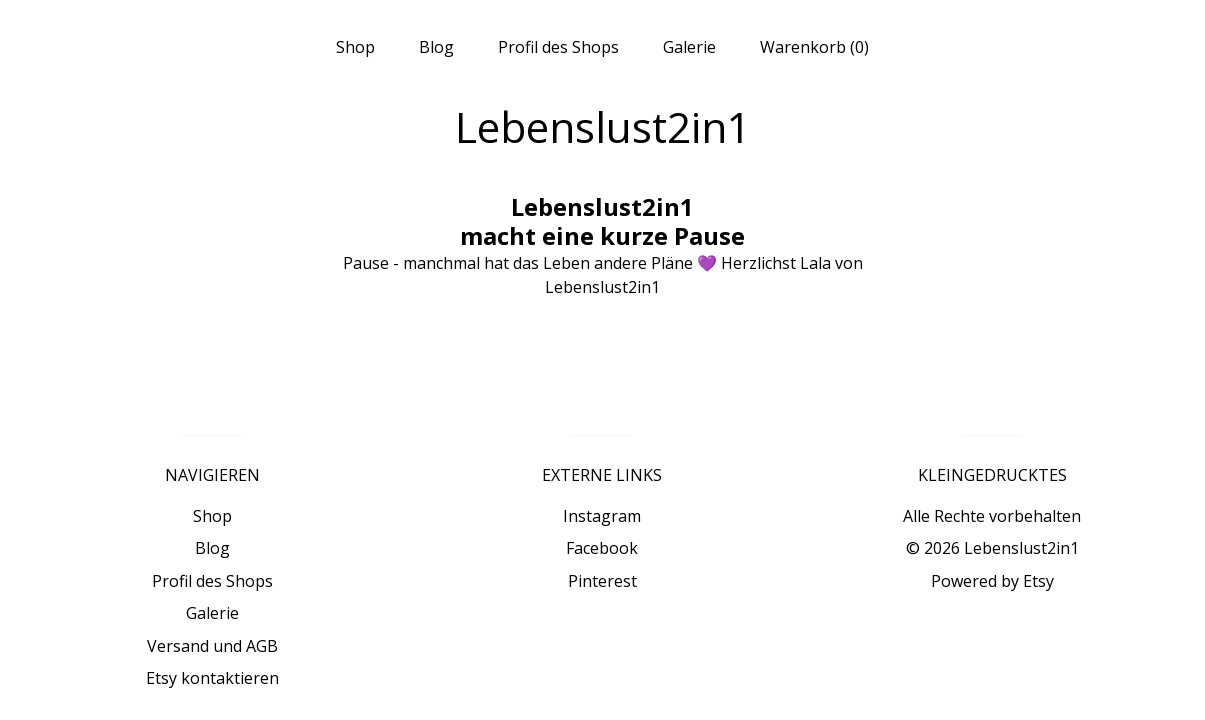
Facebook (602, 548)
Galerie (689, 47)
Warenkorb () (814, 47)
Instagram (602, 516)
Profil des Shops (558, 47)
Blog (436, 47)
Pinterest (602, 581)
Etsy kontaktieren (212, 678)
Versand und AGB (212, 646)
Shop (355, 47)
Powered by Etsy (992, 581)
